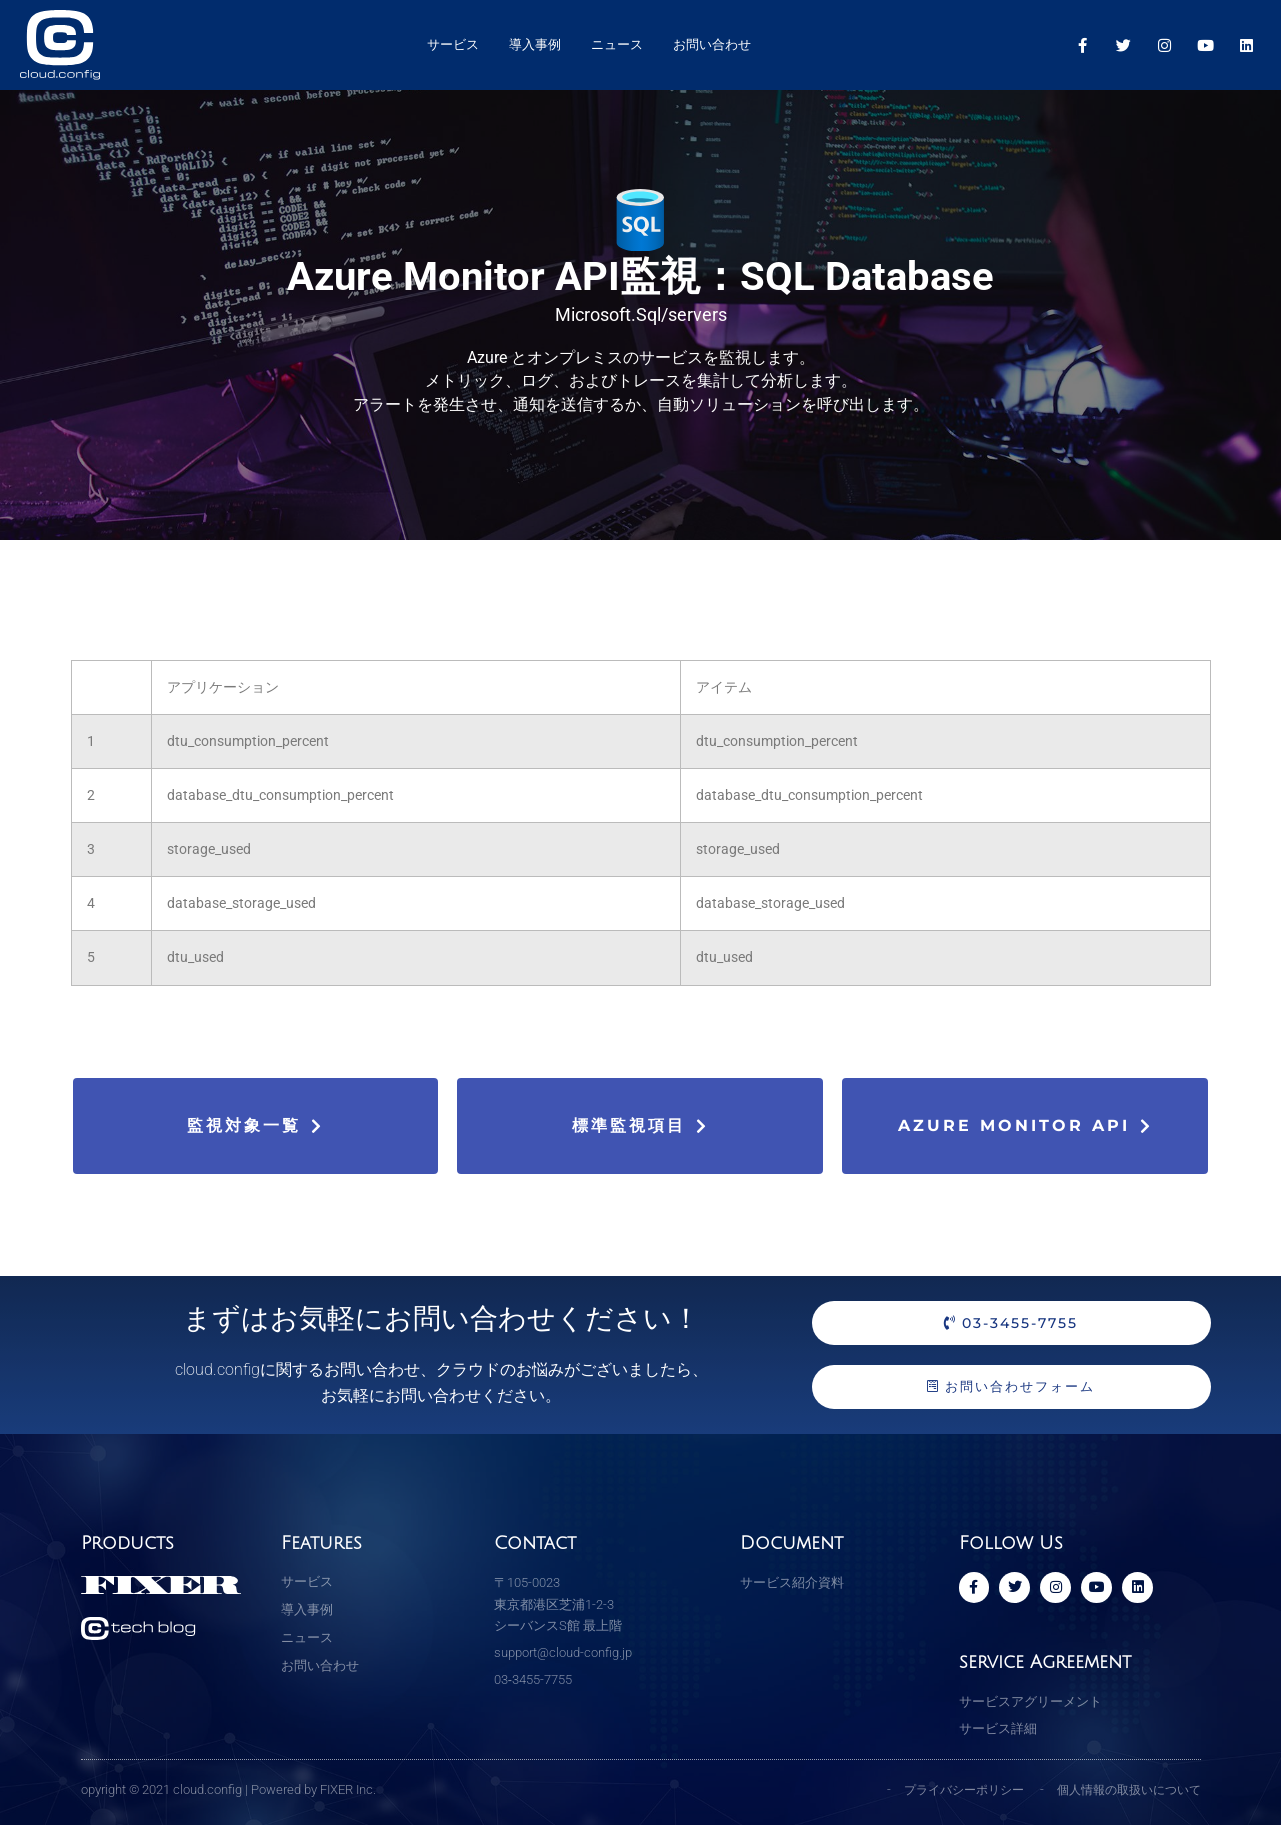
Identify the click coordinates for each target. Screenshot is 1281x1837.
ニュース (617, 44)
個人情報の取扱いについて (1123, 1801)
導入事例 (535, 44)
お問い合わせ (712, 44)
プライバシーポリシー (947, 1801)
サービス (453, 44)
